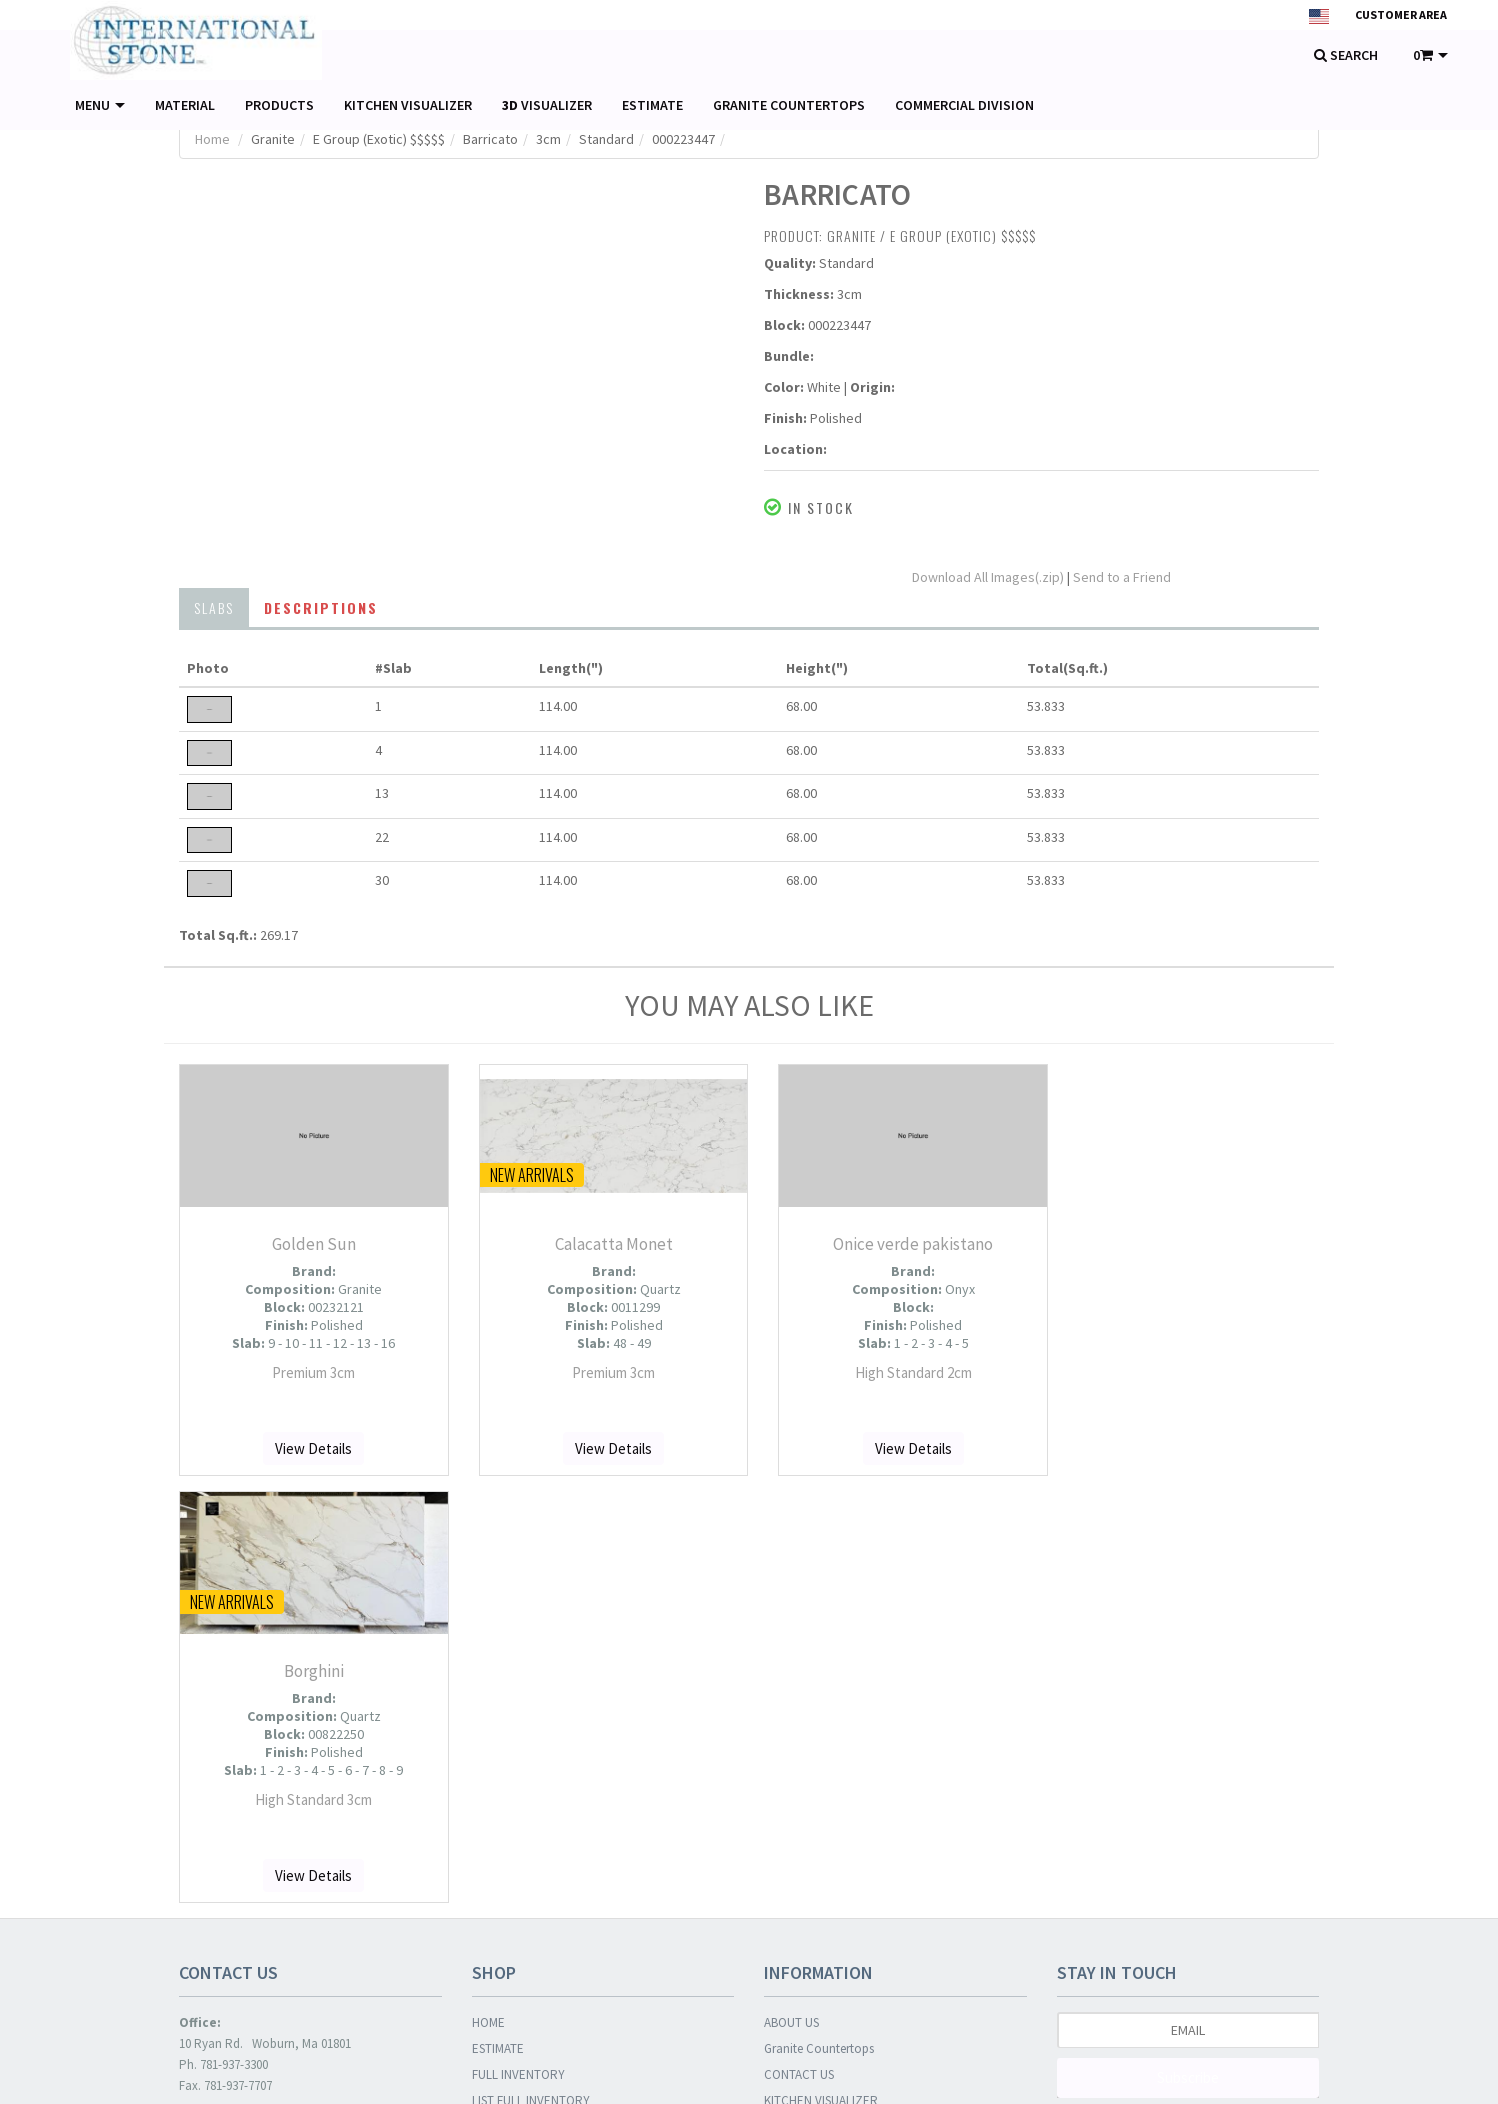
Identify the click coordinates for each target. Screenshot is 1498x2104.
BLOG (779, 1699)
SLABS (214, 607)
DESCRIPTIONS (321, 607)
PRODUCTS (279, 105)
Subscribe (1188, 1650)
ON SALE (495, 1829)
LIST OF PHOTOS (517, 1699)
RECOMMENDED (516, 1803)
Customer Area (1401, 14)
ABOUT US (791, 1595)
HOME (488, 1595)
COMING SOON (512, 1855)
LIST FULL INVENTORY (531, 1673)
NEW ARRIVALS (512, 1777)
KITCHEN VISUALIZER (408, 105)
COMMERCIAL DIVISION (964, 105)
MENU (100, 105)
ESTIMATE (652, 105)
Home (212, 139)
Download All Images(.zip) (989, 577)
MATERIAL (185, 105)
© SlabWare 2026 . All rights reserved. (291, 2073)
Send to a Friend (1122, 577)
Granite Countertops (819, 1621)
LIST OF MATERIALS (523, 1725)
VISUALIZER (547, 105)
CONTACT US (799, 1647)
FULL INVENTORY (518, 1647)
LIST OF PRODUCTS (524, 1751)
